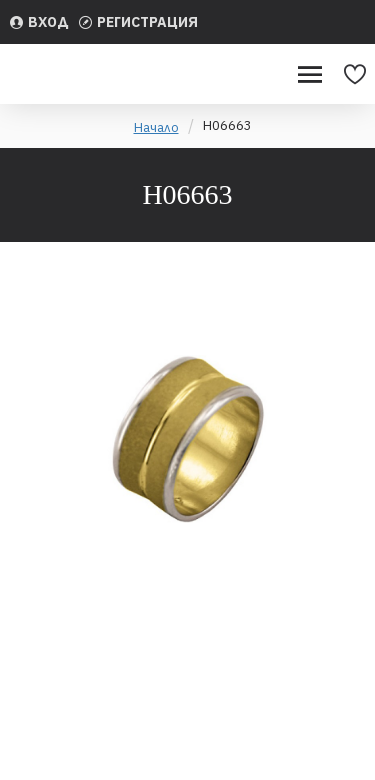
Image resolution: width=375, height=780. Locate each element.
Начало (156, 127)
